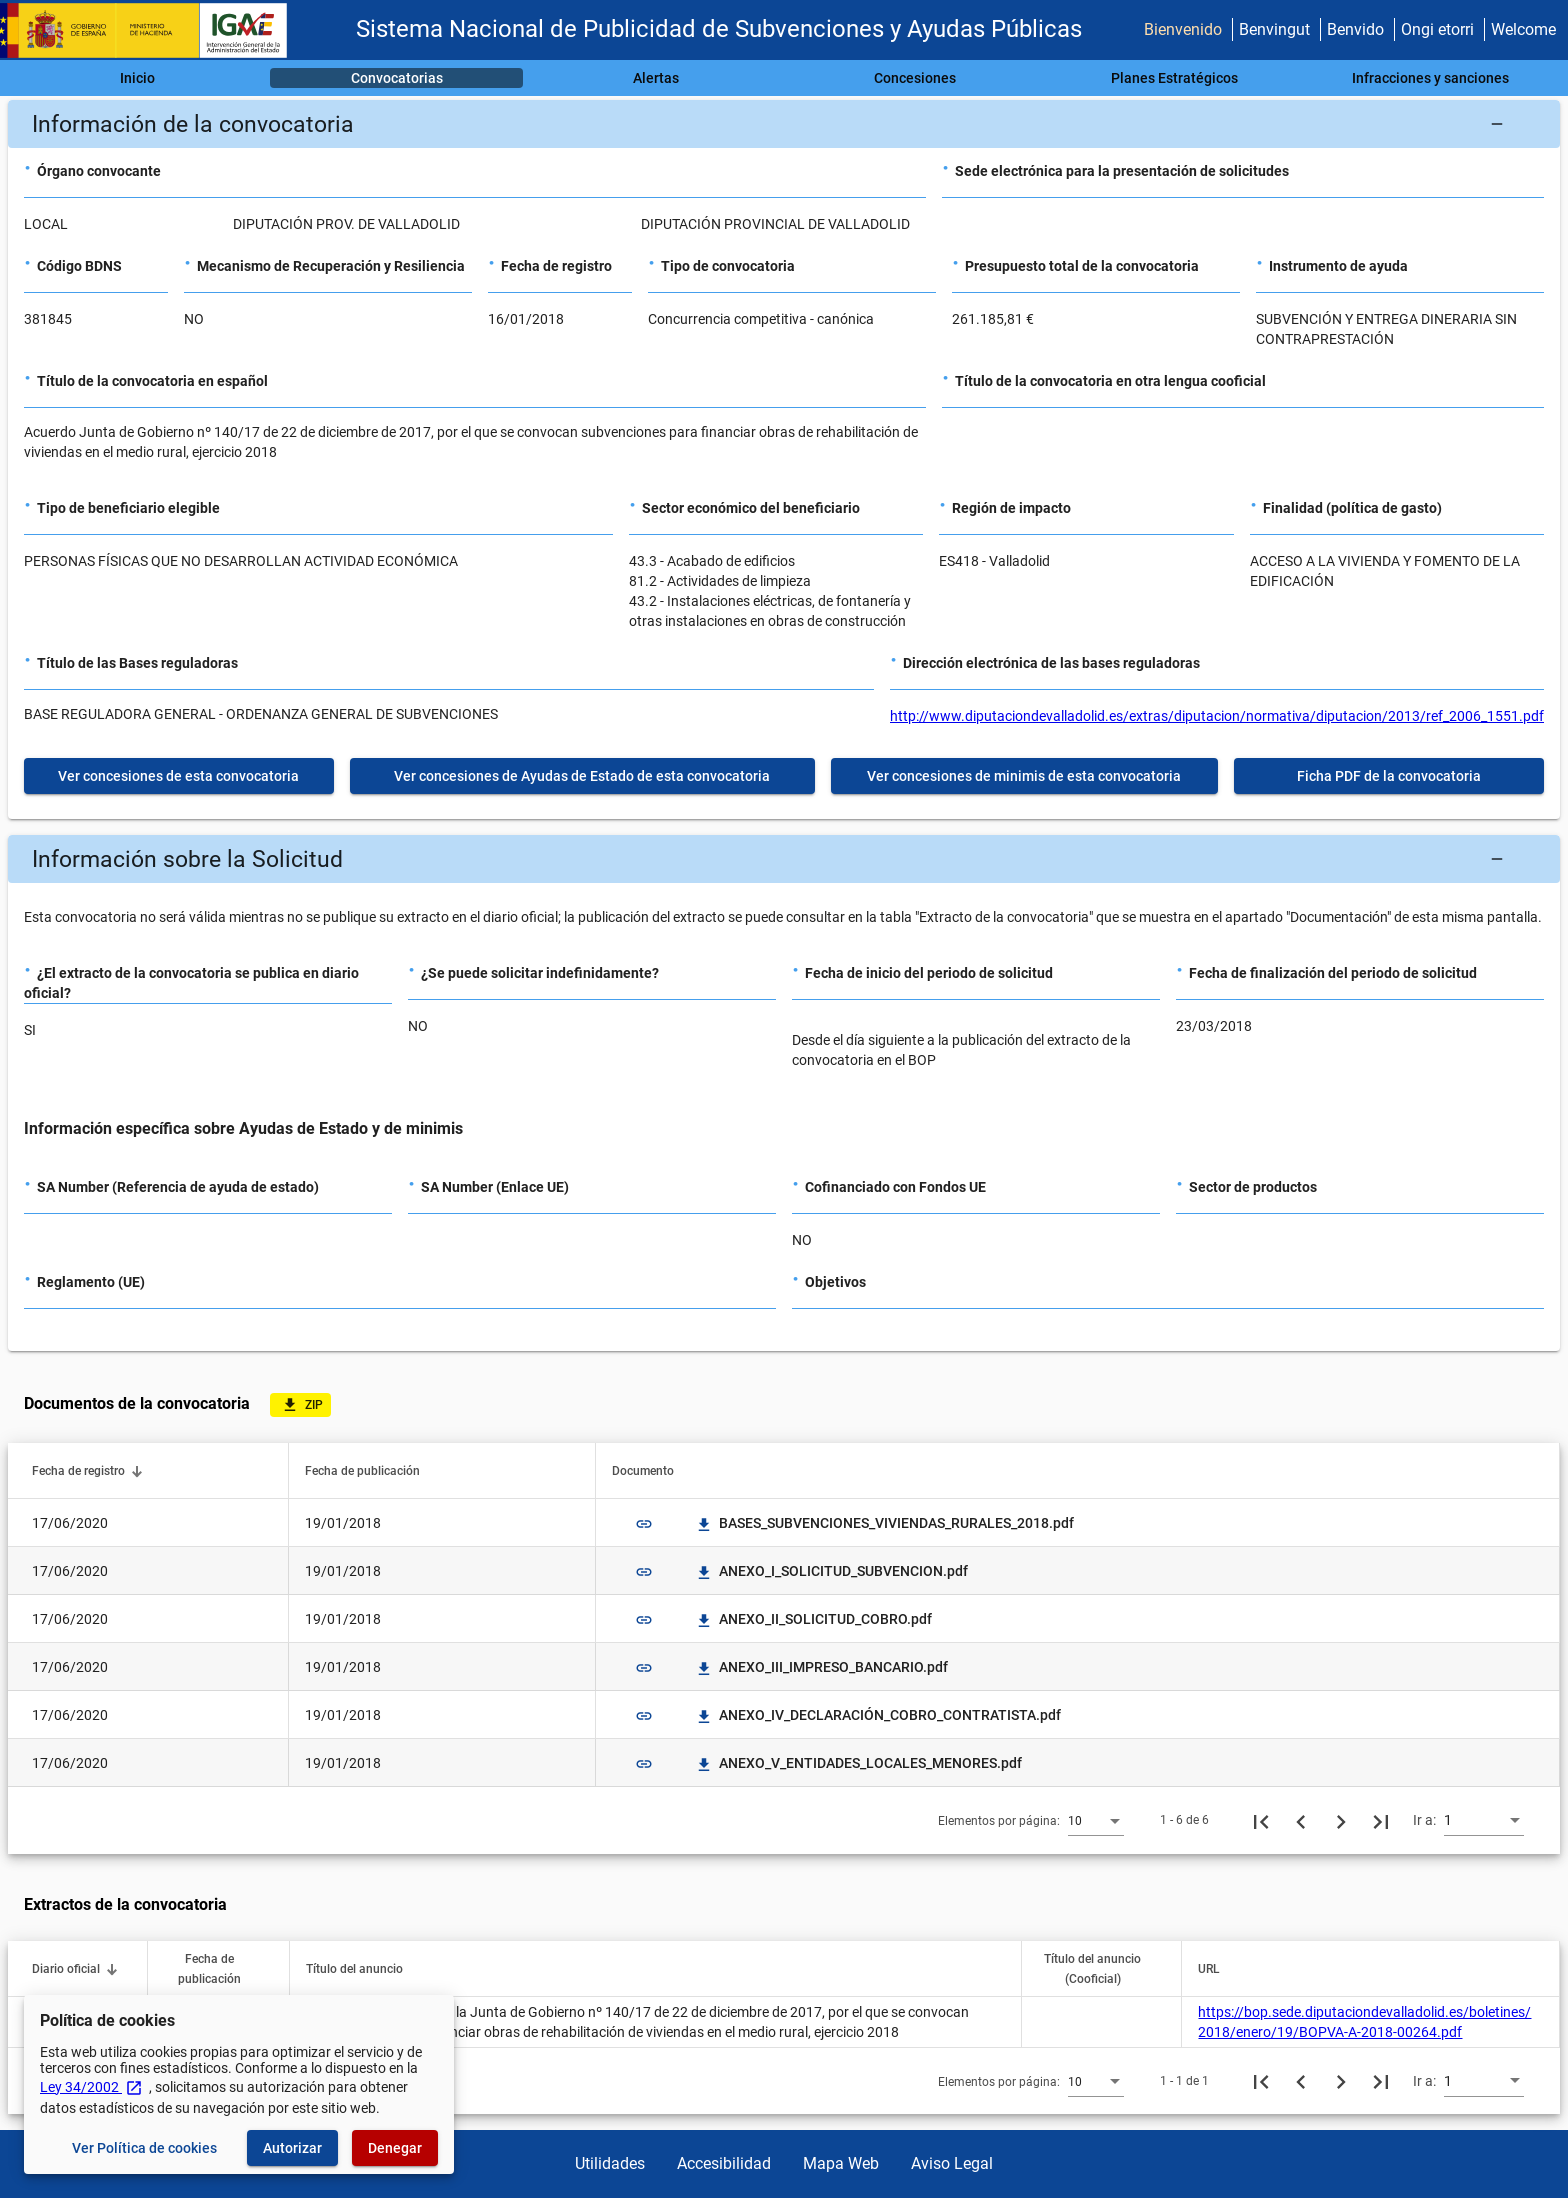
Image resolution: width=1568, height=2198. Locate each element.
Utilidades (610, 2163)
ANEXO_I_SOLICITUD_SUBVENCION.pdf (831, 1571)
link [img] (644, 1524)
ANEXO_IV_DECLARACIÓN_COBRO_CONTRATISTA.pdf (878, 1715)
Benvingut (1274, 29)
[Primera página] (1261, 1820)
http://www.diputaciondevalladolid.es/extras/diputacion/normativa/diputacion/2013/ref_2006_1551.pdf (1217, 716)
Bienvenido (1183, 29)
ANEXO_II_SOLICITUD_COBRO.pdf (813, 1619)
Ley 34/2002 (91, 2087)
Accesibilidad (724, 2163)
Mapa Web (841, 2163)
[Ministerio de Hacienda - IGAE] (153, 30)
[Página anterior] (1301, 1820)
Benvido (1355, 29)
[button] (784, 124)
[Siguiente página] (1341, 1820)
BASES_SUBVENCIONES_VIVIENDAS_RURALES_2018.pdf (884, 1523)
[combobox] (1096, 1820)
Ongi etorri (1437, 29)
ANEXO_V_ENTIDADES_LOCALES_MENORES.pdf (858, 1763)
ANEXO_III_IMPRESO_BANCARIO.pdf (821, 1667)
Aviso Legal (952, 2163)
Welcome (1523, 29)
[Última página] (1381, 1820)
